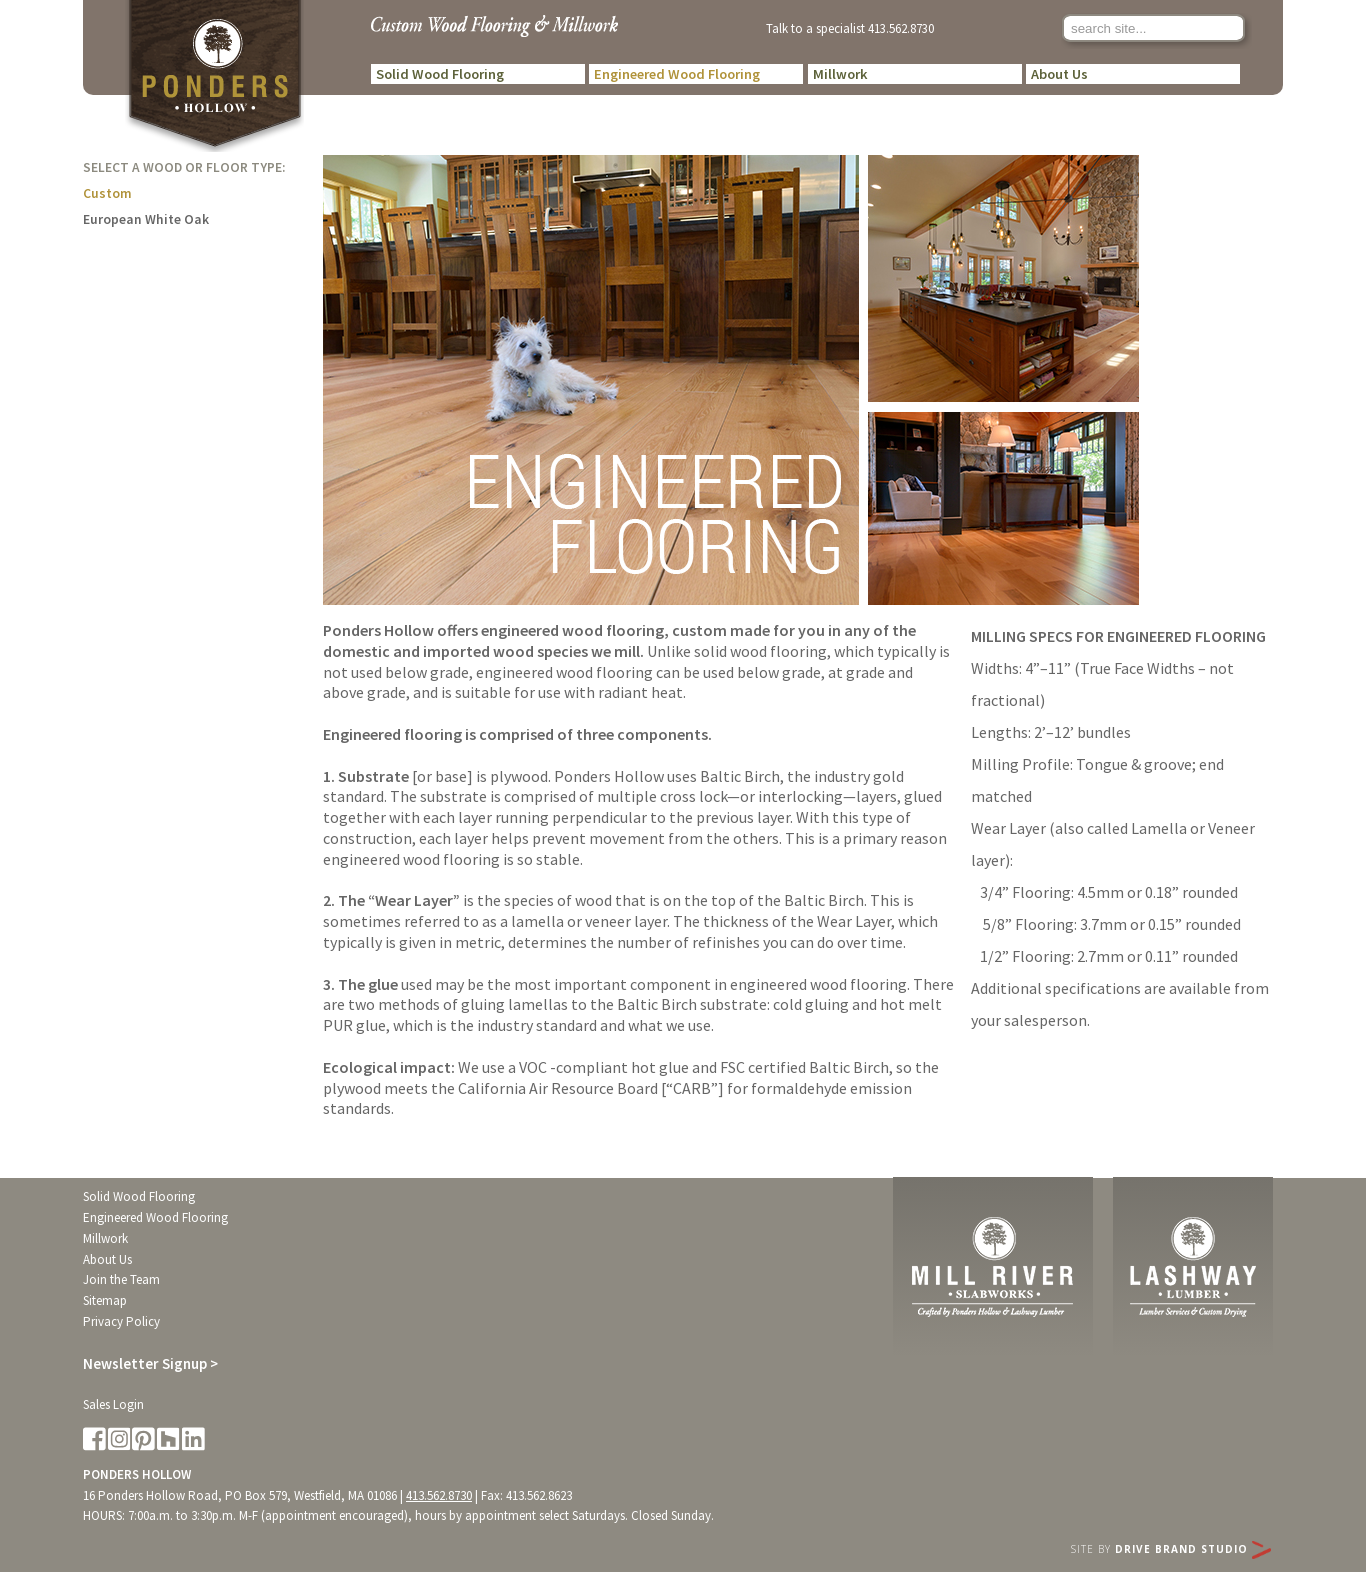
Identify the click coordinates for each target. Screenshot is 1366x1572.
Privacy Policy (121, 1321)
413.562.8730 (901, 28)
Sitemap (105, 1300)
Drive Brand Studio (1193, 1549)
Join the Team (121, 1279)
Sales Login (113, 1404)
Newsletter (150, 1363)
